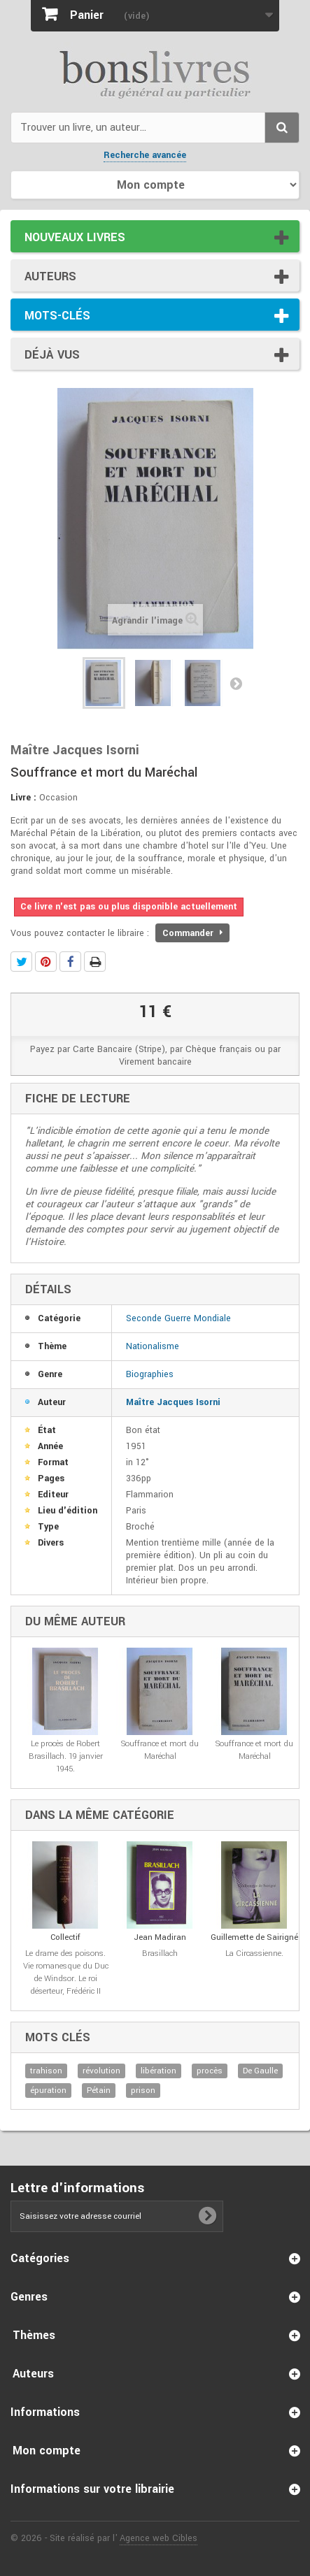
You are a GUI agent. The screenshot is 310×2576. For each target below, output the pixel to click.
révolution (101, 2071)
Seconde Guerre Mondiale (178, 1318)
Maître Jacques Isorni (173, 1402)
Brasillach (160, 1953)
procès (210, 2071)
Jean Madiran (160, 1937)
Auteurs (50, 276)
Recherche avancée (145, 155)
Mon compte (46, 2450)
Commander (192, 933)
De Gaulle (260, 2071)
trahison (46, 2071)
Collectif (65, 1937)
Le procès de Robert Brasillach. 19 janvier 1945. (66, 1756)
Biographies (150, 1374)
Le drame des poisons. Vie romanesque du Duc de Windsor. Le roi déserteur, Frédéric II (65, 1972)
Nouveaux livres (74, 237)
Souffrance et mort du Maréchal (160, 1750)
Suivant (236, 683)
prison (143, 2090)
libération (158, 2071)
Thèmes (34, 2335)
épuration (48, 2090)
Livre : (23, 797)
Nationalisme (152, 1346)
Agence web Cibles (158, 2538)
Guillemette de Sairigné (254, 1937)
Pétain (99, 2090)
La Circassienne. (254, 1953)
